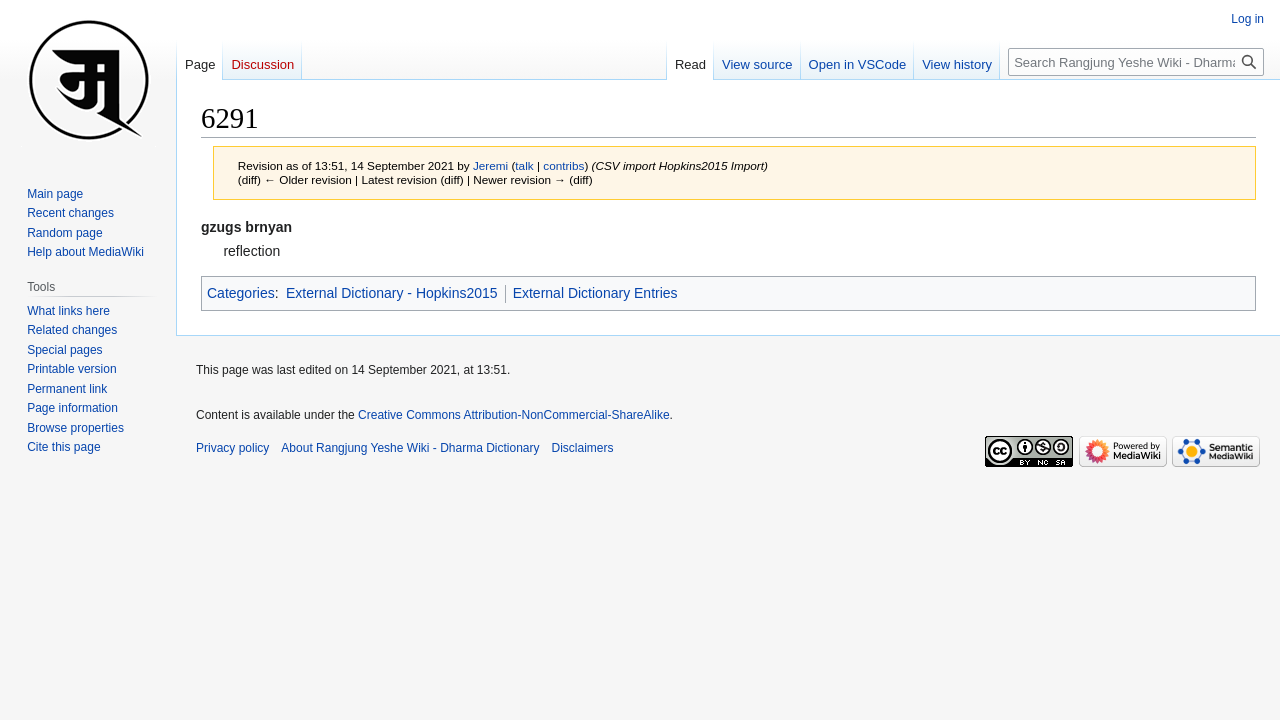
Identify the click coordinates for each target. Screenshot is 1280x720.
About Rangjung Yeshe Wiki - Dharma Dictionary (410, 448)
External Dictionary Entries (595, 293)
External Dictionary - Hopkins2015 (392, 293)
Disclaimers (583, 448)
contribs (563, 165)
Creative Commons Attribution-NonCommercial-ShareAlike (513, 415)
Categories (241, 293)
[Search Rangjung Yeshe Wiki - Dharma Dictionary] (1136, 62)
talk (524, 165)
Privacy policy (232, 448)
